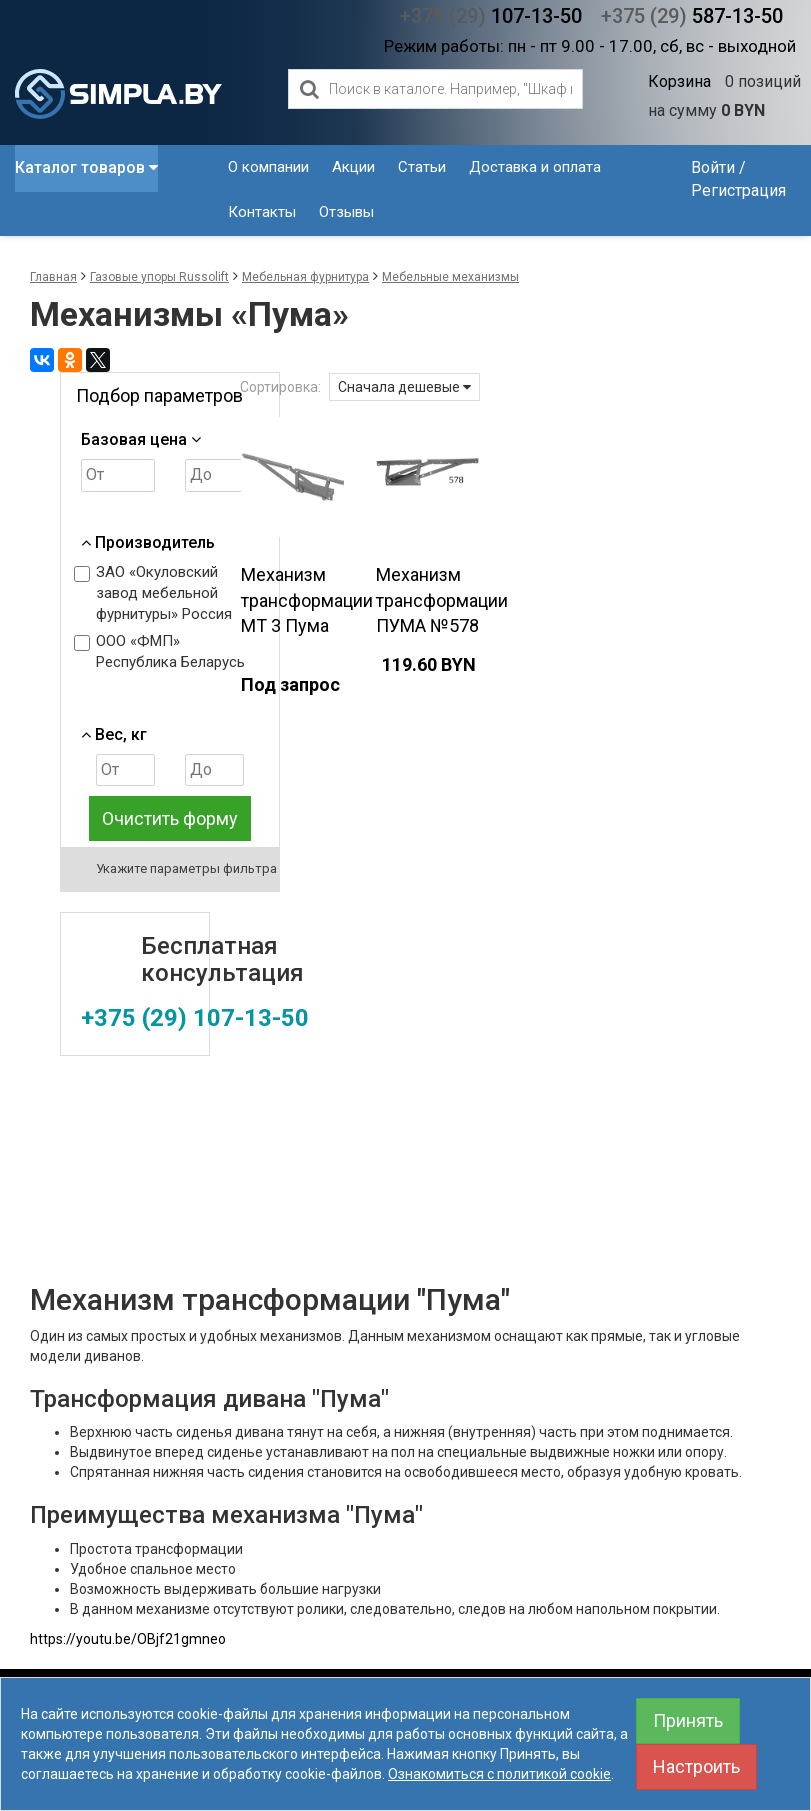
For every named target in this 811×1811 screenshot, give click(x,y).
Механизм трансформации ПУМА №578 (442, 600)
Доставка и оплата (535, 167)
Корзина (679, 81)
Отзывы (346, 212)
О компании (268, 167)
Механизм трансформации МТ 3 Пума (307, 600)
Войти (713, 167)
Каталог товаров (86, 167)
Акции (353, 167)
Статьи (422, 167)
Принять (688, 1720)
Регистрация (738, 190)
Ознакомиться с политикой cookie (499, 1774)
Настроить (696, 1766)
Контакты (262, 212)
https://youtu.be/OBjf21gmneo (128, 1639)
